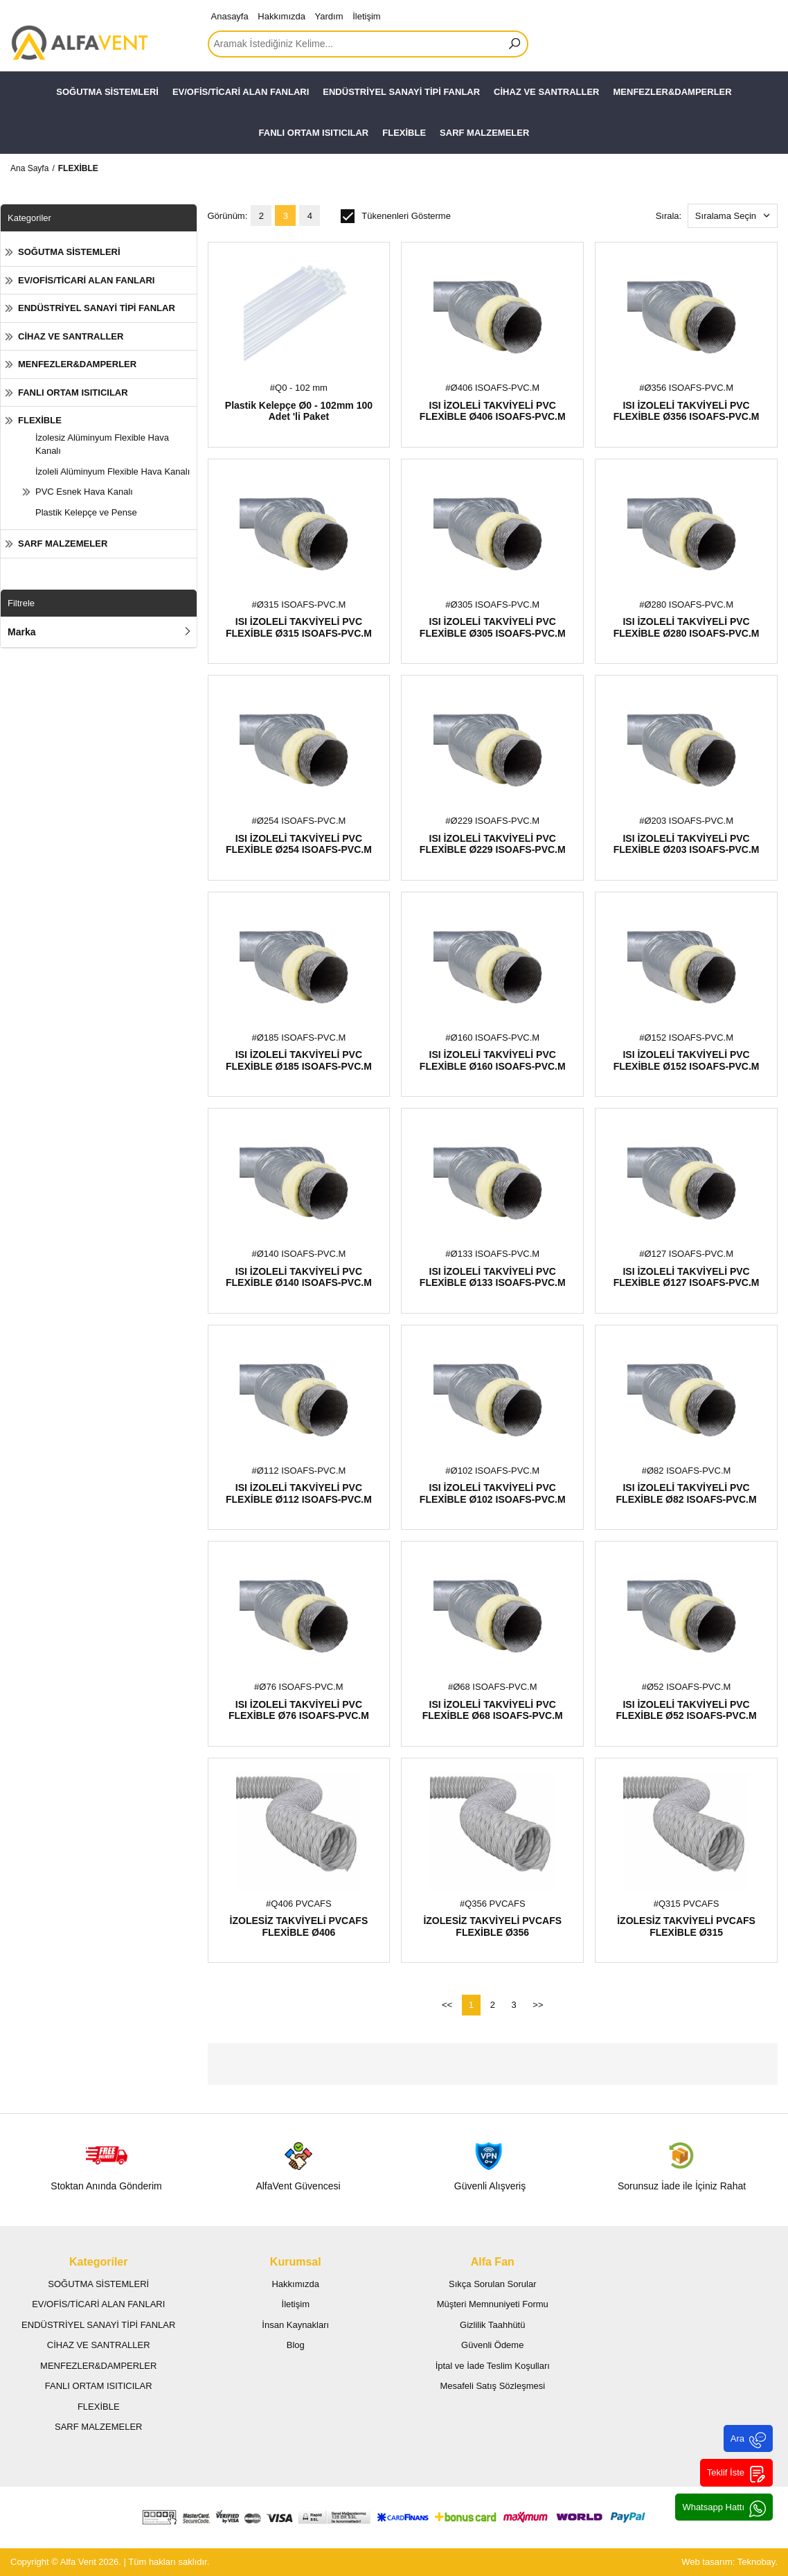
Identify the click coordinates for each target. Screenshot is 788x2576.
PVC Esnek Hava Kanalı (84, 491)
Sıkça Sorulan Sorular (492, 2284)
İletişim (366, 16)
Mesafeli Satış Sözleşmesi (492, 2386)
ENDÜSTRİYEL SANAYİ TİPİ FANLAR (401, 92)
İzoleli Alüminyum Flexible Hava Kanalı (112, 471)
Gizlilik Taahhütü (492, 2325)
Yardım (329, 16)
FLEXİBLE (404, 132)
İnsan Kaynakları (295, 2325)
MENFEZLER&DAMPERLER (673, 92)
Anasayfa (230, 16)
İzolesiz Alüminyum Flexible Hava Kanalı (102, 444)
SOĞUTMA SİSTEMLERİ (107, 92)
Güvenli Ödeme (492, 2345)
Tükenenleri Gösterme (396, 216)
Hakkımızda (281, 16)
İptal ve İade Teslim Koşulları (493, 2366)
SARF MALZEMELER (484, 132)
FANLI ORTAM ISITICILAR (314, 132)
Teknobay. (757, 2562)
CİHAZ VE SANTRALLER (546, 92)
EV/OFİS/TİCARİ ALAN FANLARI (240, 92)
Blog (296, 2345)
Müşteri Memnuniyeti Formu (492, 2304)
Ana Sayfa (29, 168)
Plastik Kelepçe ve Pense (86, 512)
